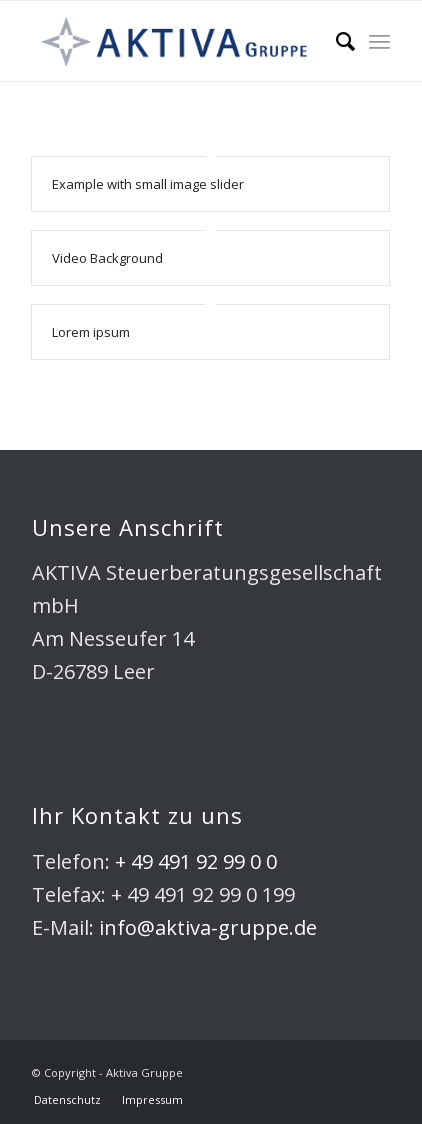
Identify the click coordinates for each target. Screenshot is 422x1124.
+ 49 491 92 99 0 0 (196, 861)
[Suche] (335, 41)
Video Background (107, 258)
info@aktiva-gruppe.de (208, 927)
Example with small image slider (148, 184)
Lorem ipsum (91, 332)
